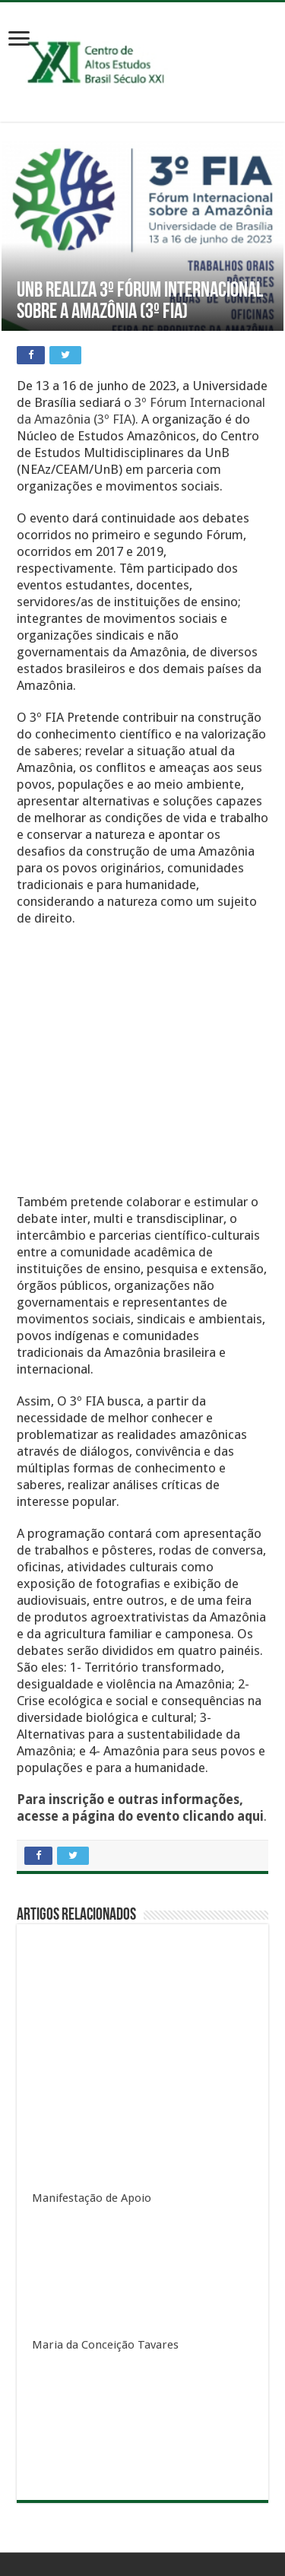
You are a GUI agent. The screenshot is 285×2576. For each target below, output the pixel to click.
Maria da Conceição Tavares (105, 2345)
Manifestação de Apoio (91, 2198)
